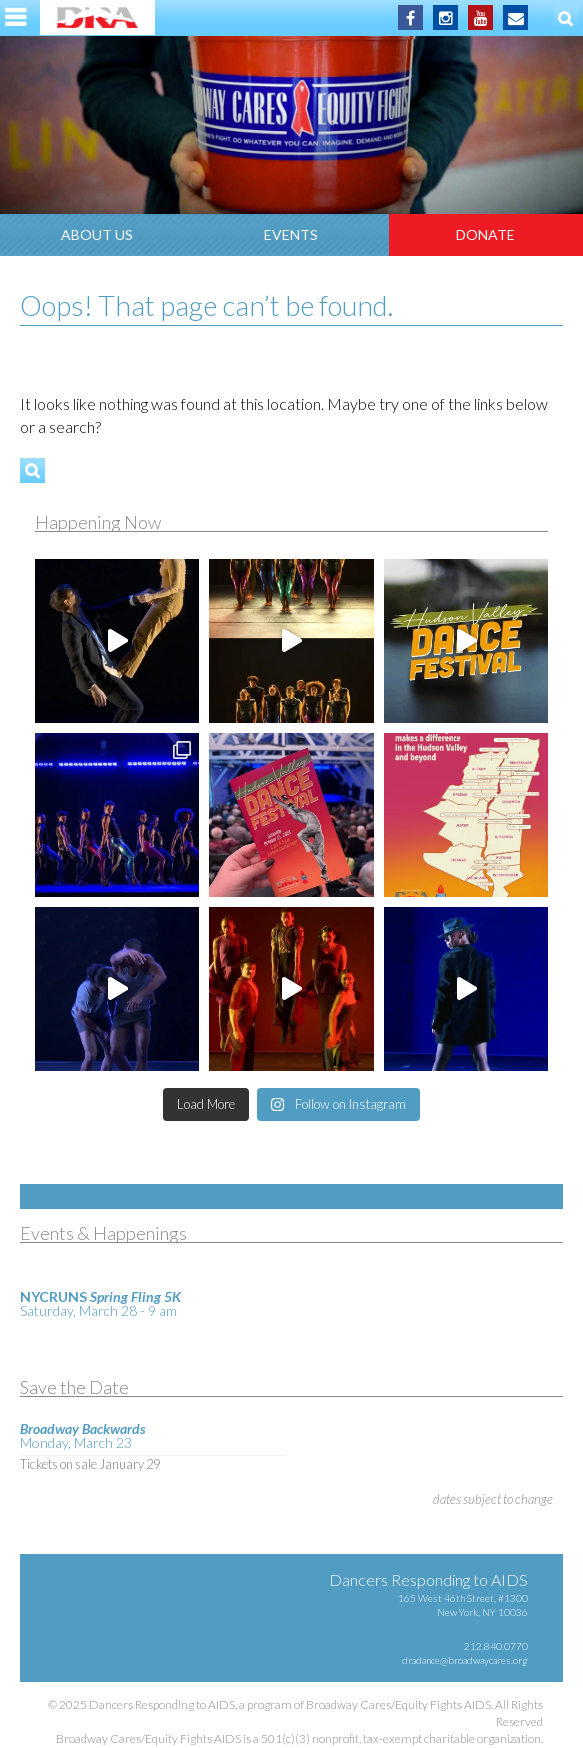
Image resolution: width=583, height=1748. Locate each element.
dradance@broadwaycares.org (465, 1660)
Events (291, 234)
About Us (97, 234)
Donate (485, 234)
